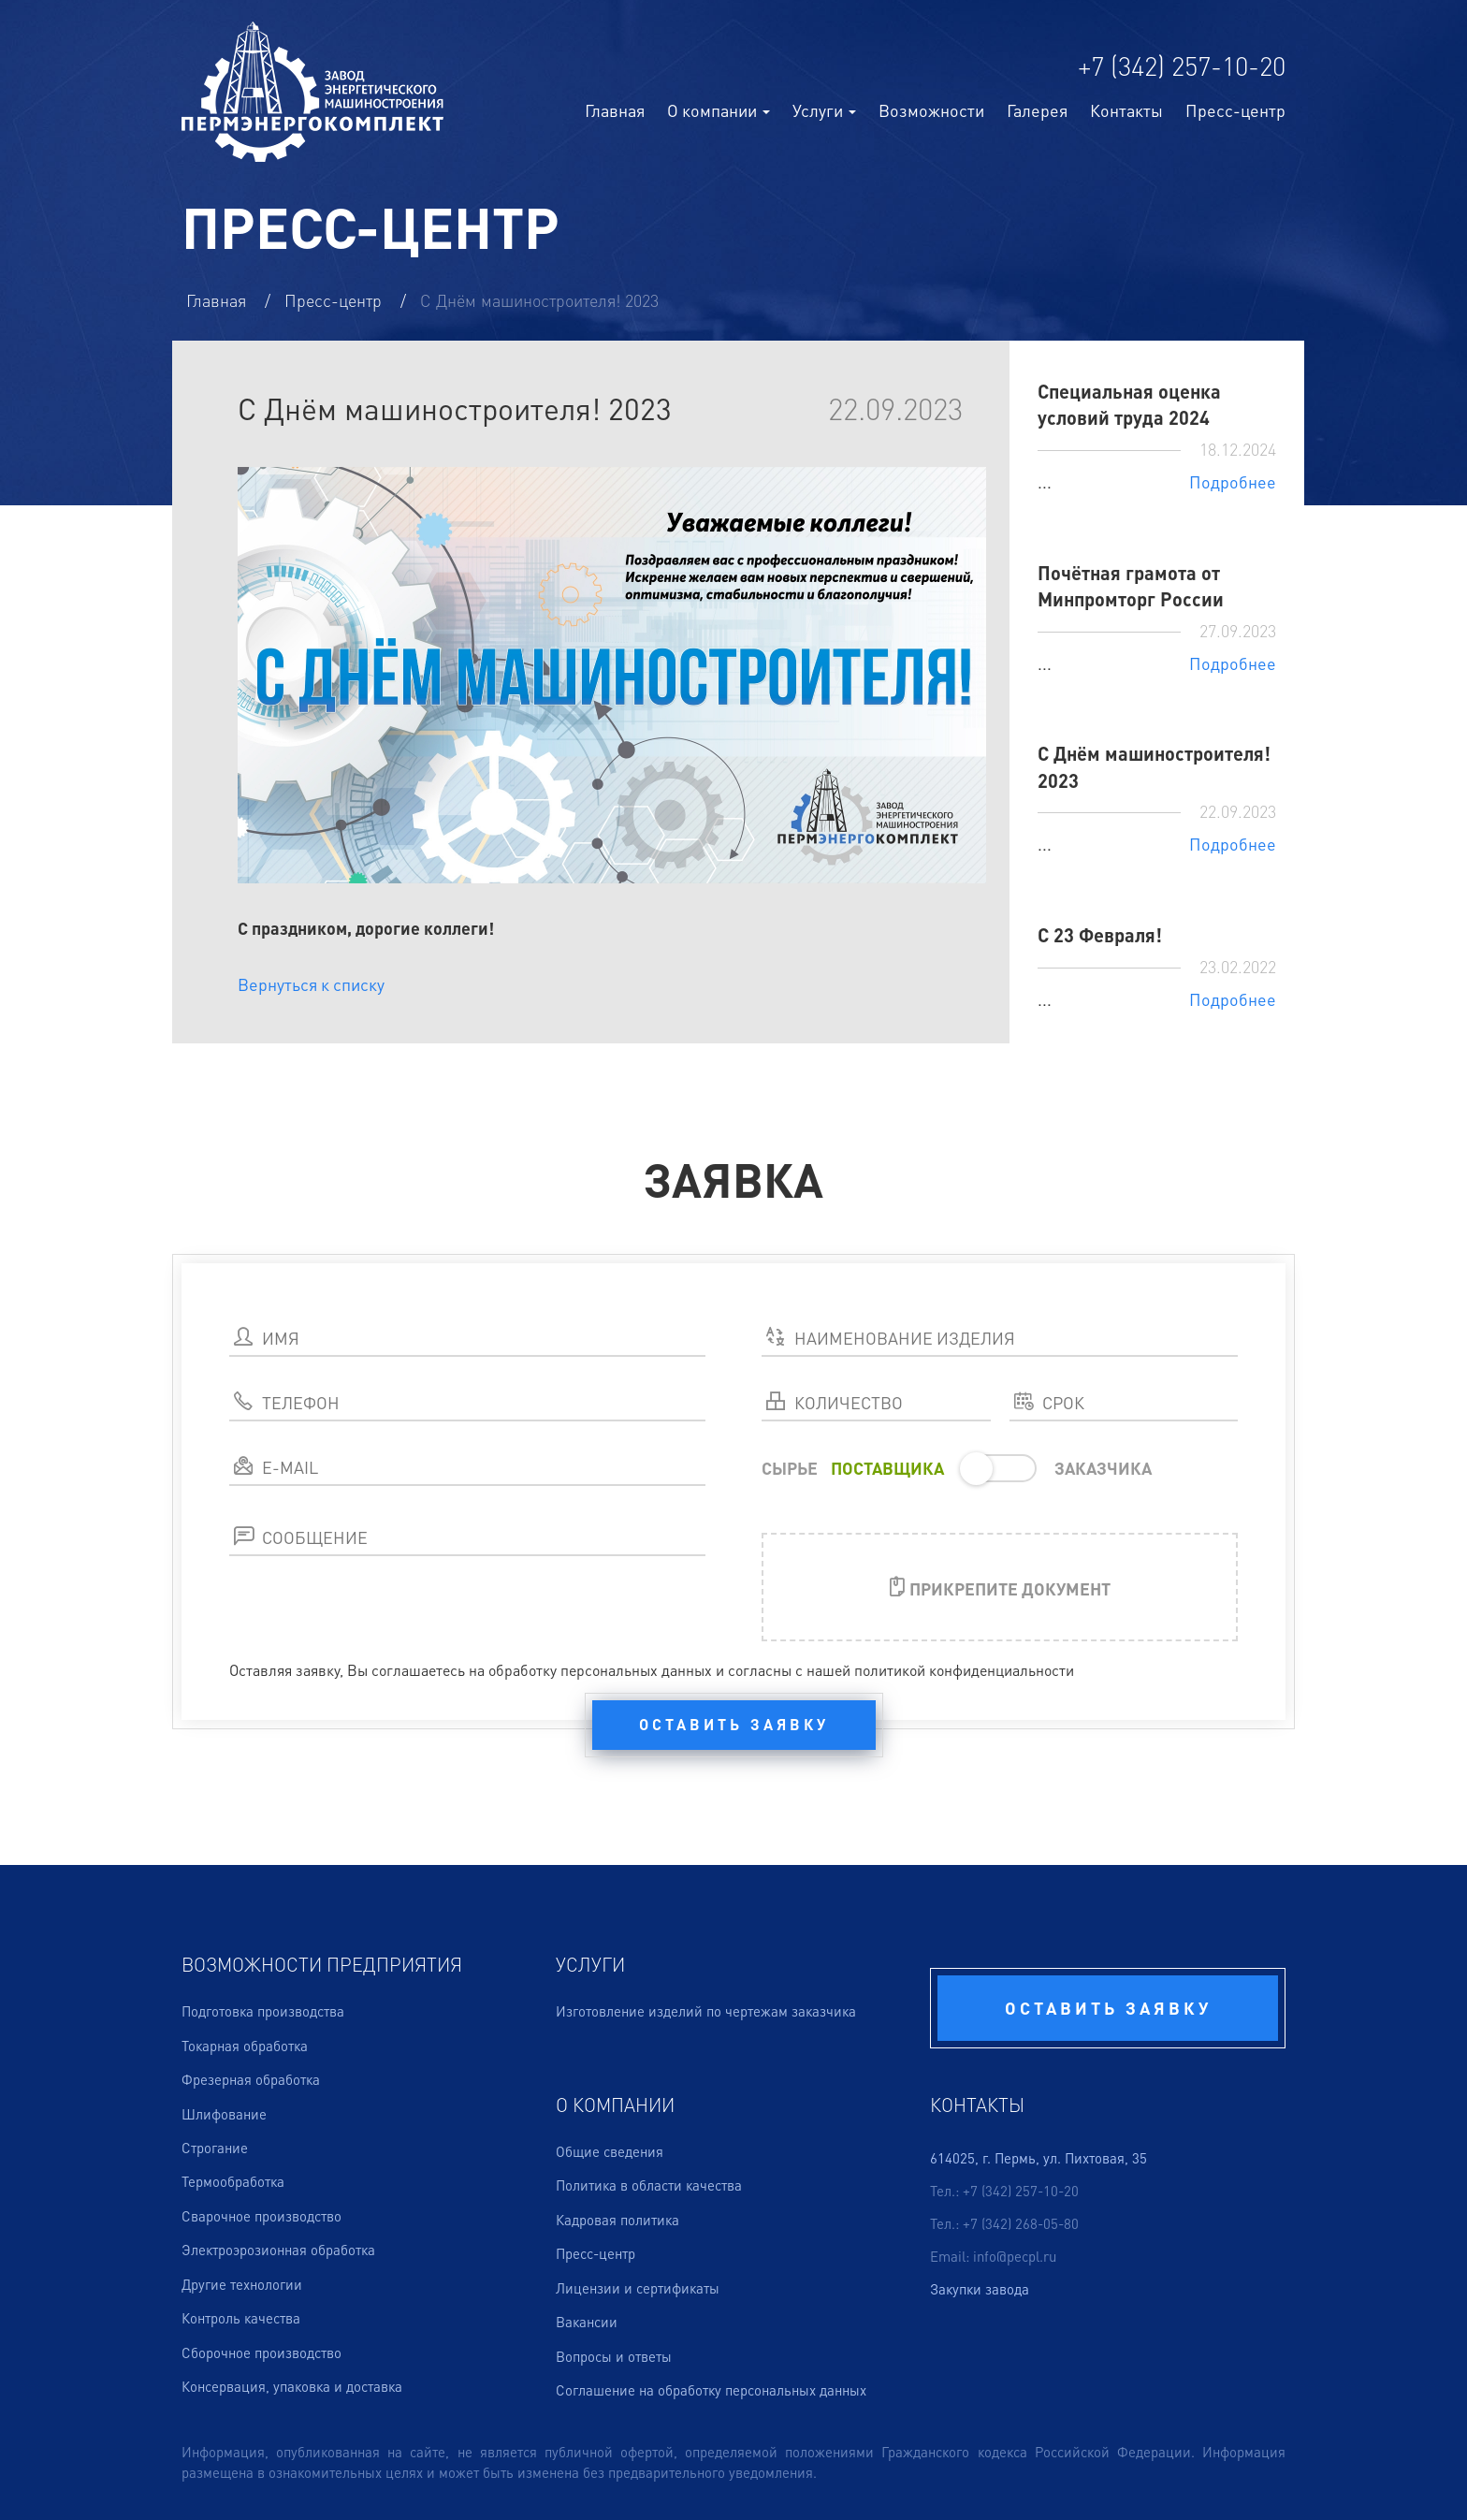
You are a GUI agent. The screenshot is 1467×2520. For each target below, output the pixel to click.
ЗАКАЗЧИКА (1103, 1467)
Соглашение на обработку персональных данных (711, 2390)
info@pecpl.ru (1014, 2256)
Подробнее (1232, 481)
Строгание (215, 2147)
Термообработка (233, 2181)
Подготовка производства (263, 2011)
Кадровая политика (617, 2219)
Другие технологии (242, 2284)
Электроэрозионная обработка (278, 2249)
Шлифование (224, 2114)
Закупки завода (979, 2289)
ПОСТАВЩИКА (887, 1467)
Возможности (931, 110)
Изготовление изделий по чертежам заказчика (706, 2011)
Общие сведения (609, 2151)
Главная (615, 110)
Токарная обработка (245, 2045)
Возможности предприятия (322, 1964)
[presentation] (371, 1620)
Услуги (590, 1964)
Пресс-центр (1235, 110)
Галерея (1037, 110)
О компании (718, 110)
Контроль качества (241, 2318)
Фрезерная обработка (251, 2079)
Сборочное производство (261, 2352)
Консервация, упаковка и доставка (292, 2386)
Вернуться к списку (311, 984)
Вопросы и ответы (614, 2356)
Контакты (1126, 110)
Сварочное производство (261, 2216)
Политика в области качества (649, 2185)
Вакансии (586, 2321)
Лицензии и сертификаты (637, 2288)
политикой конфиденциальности (964, 1670)
